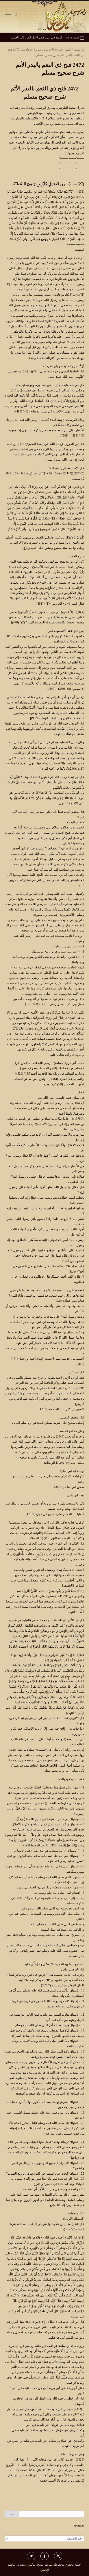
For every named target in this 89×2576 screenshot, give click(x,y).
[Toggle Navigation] (8, 15)
